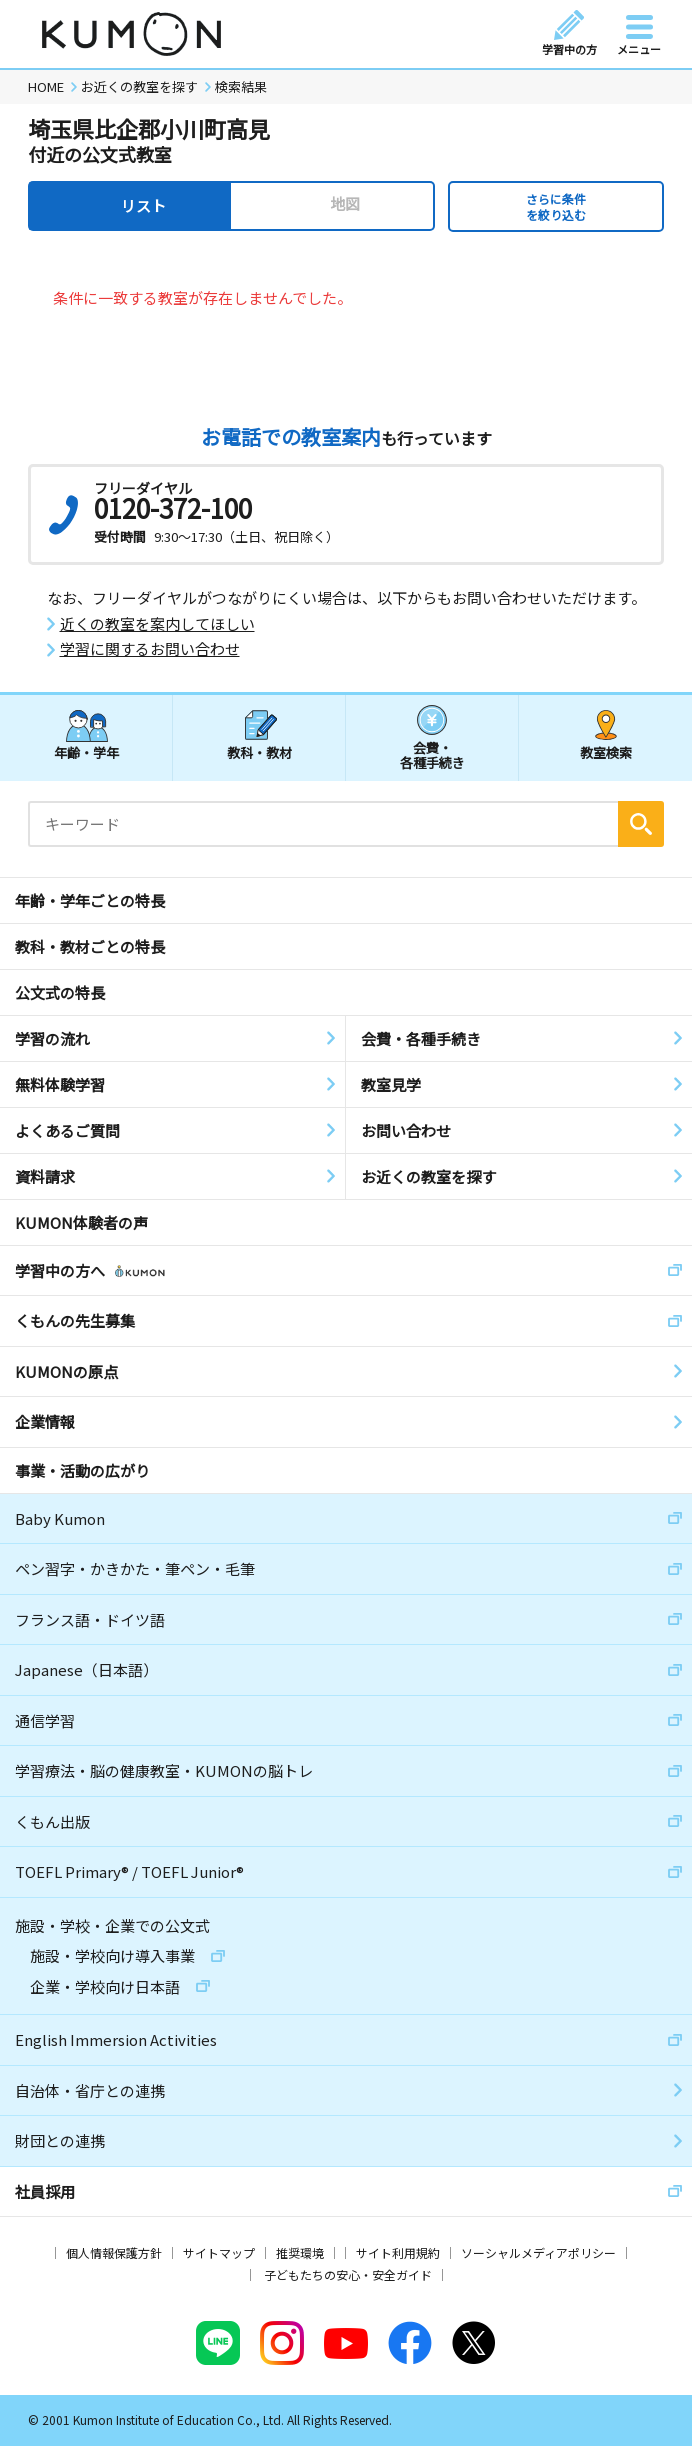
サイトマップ (219, 2252)
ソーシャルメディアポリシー (538, 2252)
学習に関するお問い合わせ (150, 649)
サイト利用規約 (398, 2252)
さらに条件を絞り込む (556, 206)
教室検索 (606, 752)
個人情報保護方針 (114, 2252)
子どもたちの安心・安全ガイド (348, 2274)
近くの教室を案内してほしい (157, 624)
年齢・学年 (86, 752)
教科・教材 (259, 752)
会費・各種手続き (432, 754)
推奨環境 (300, 2252)
